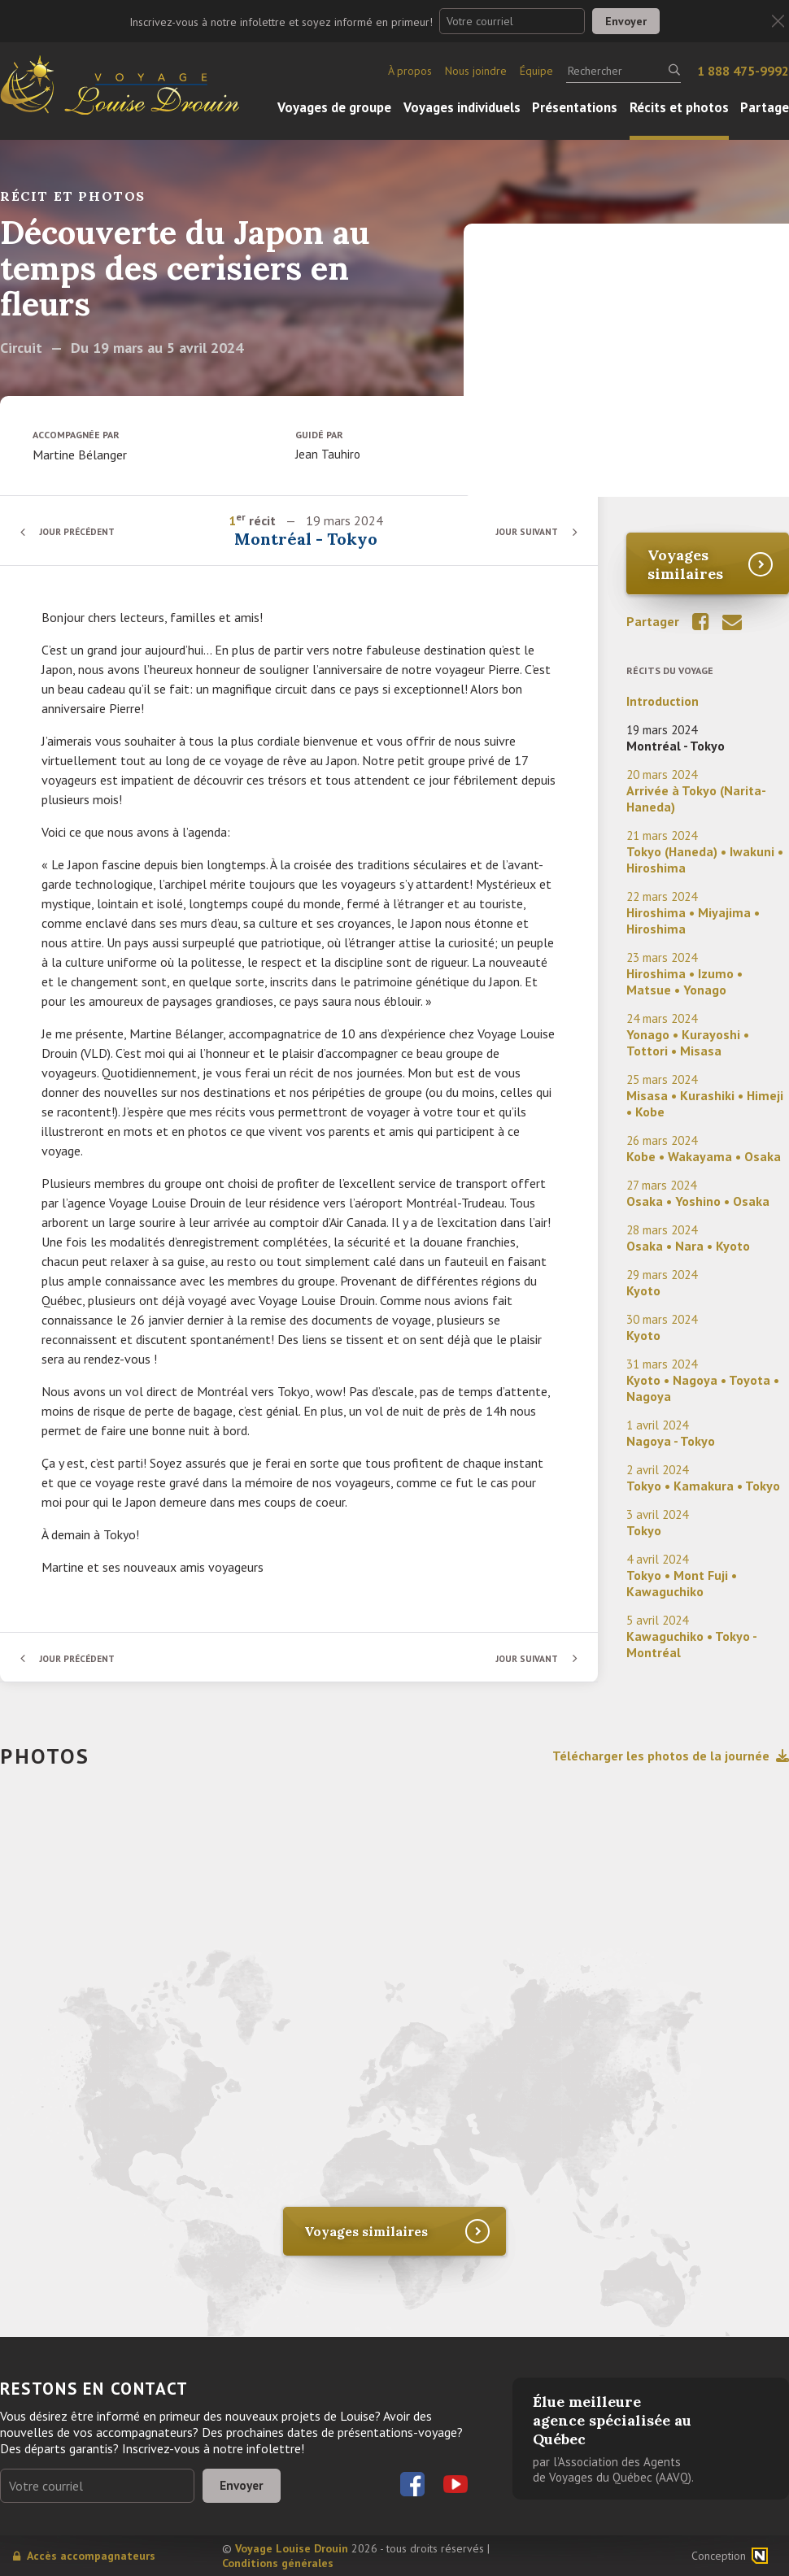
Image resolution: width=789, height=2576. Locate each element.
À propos (410, 70)
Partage (764, 107)
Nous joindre (476, 70)
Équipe (536, 70)
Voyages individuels (462, 107)
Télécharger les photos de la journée (670, 1755)
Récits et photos (679, 107)
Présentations (574, 107)
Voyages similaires (685, 564)
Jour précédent (81, 531)
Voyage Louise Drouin (291, 2548)
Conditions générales (277, 2563)
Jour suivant (524, 531)
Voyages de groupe (334, 107)
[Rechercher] (623, 71)
